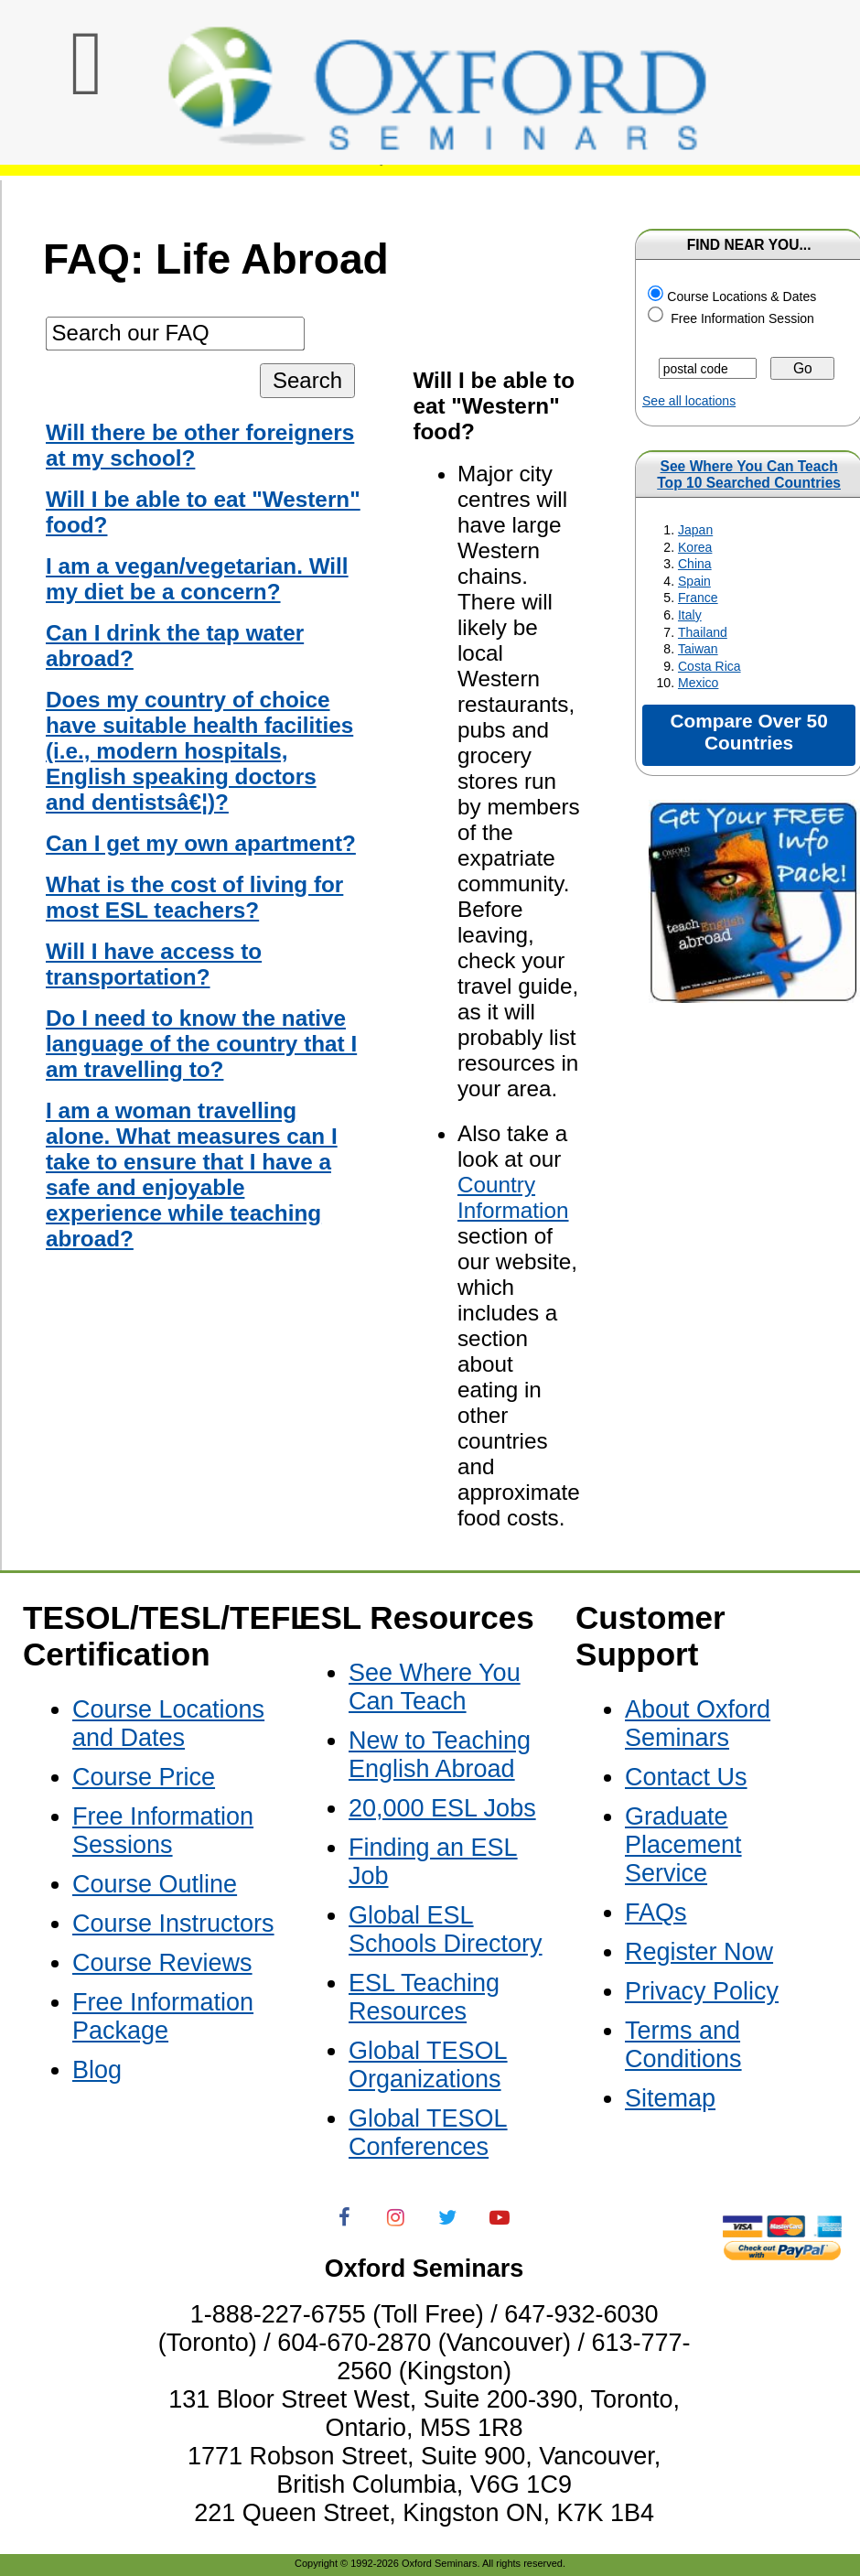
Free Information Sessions (162, 1831)
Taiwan (698, 648)
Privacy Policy (702, 1991)
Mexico (698, 682)
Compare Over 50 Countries (748, 731)
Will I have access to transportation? (154, 964)
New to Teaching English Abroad (440, 1755)
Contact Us (686, 1777)
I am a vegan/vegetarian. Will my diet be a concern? (197, 579)
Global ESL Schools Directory (446, 1929)
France (698, 597)
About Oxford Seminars (697, 1723)
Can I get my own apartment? (201, 843)
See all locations (689, 400)
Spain (694, 581)
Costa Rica (709, 666)
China (695, 563)
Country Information (513, 1197)
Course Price (143, 1777)
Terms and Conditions (683, 2045)
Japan (695, 530)
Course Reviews (162, 1963)
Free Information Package (162, 2016)
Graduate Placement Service (683, 1845)
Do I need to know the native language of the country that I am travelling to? (201, 1044)
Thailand (702, 632)
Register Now (699, 1952)
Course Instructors (173, 1923)
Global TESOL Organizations (428, 2065)
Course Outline (154, 1884)
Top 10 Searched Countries (749, 482)
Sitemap (670, 2098)
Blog (97, 2070)
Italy (690, 615)
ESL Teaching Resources (424, 1997)
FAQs (656, 1912)
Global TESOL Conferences (428, 2133)
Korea (695, 547)
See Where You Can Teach (749, 466)
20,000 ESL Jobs (442, 1808)
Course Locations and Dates (168, 1723)
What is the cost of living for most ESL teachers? (194, 897)
